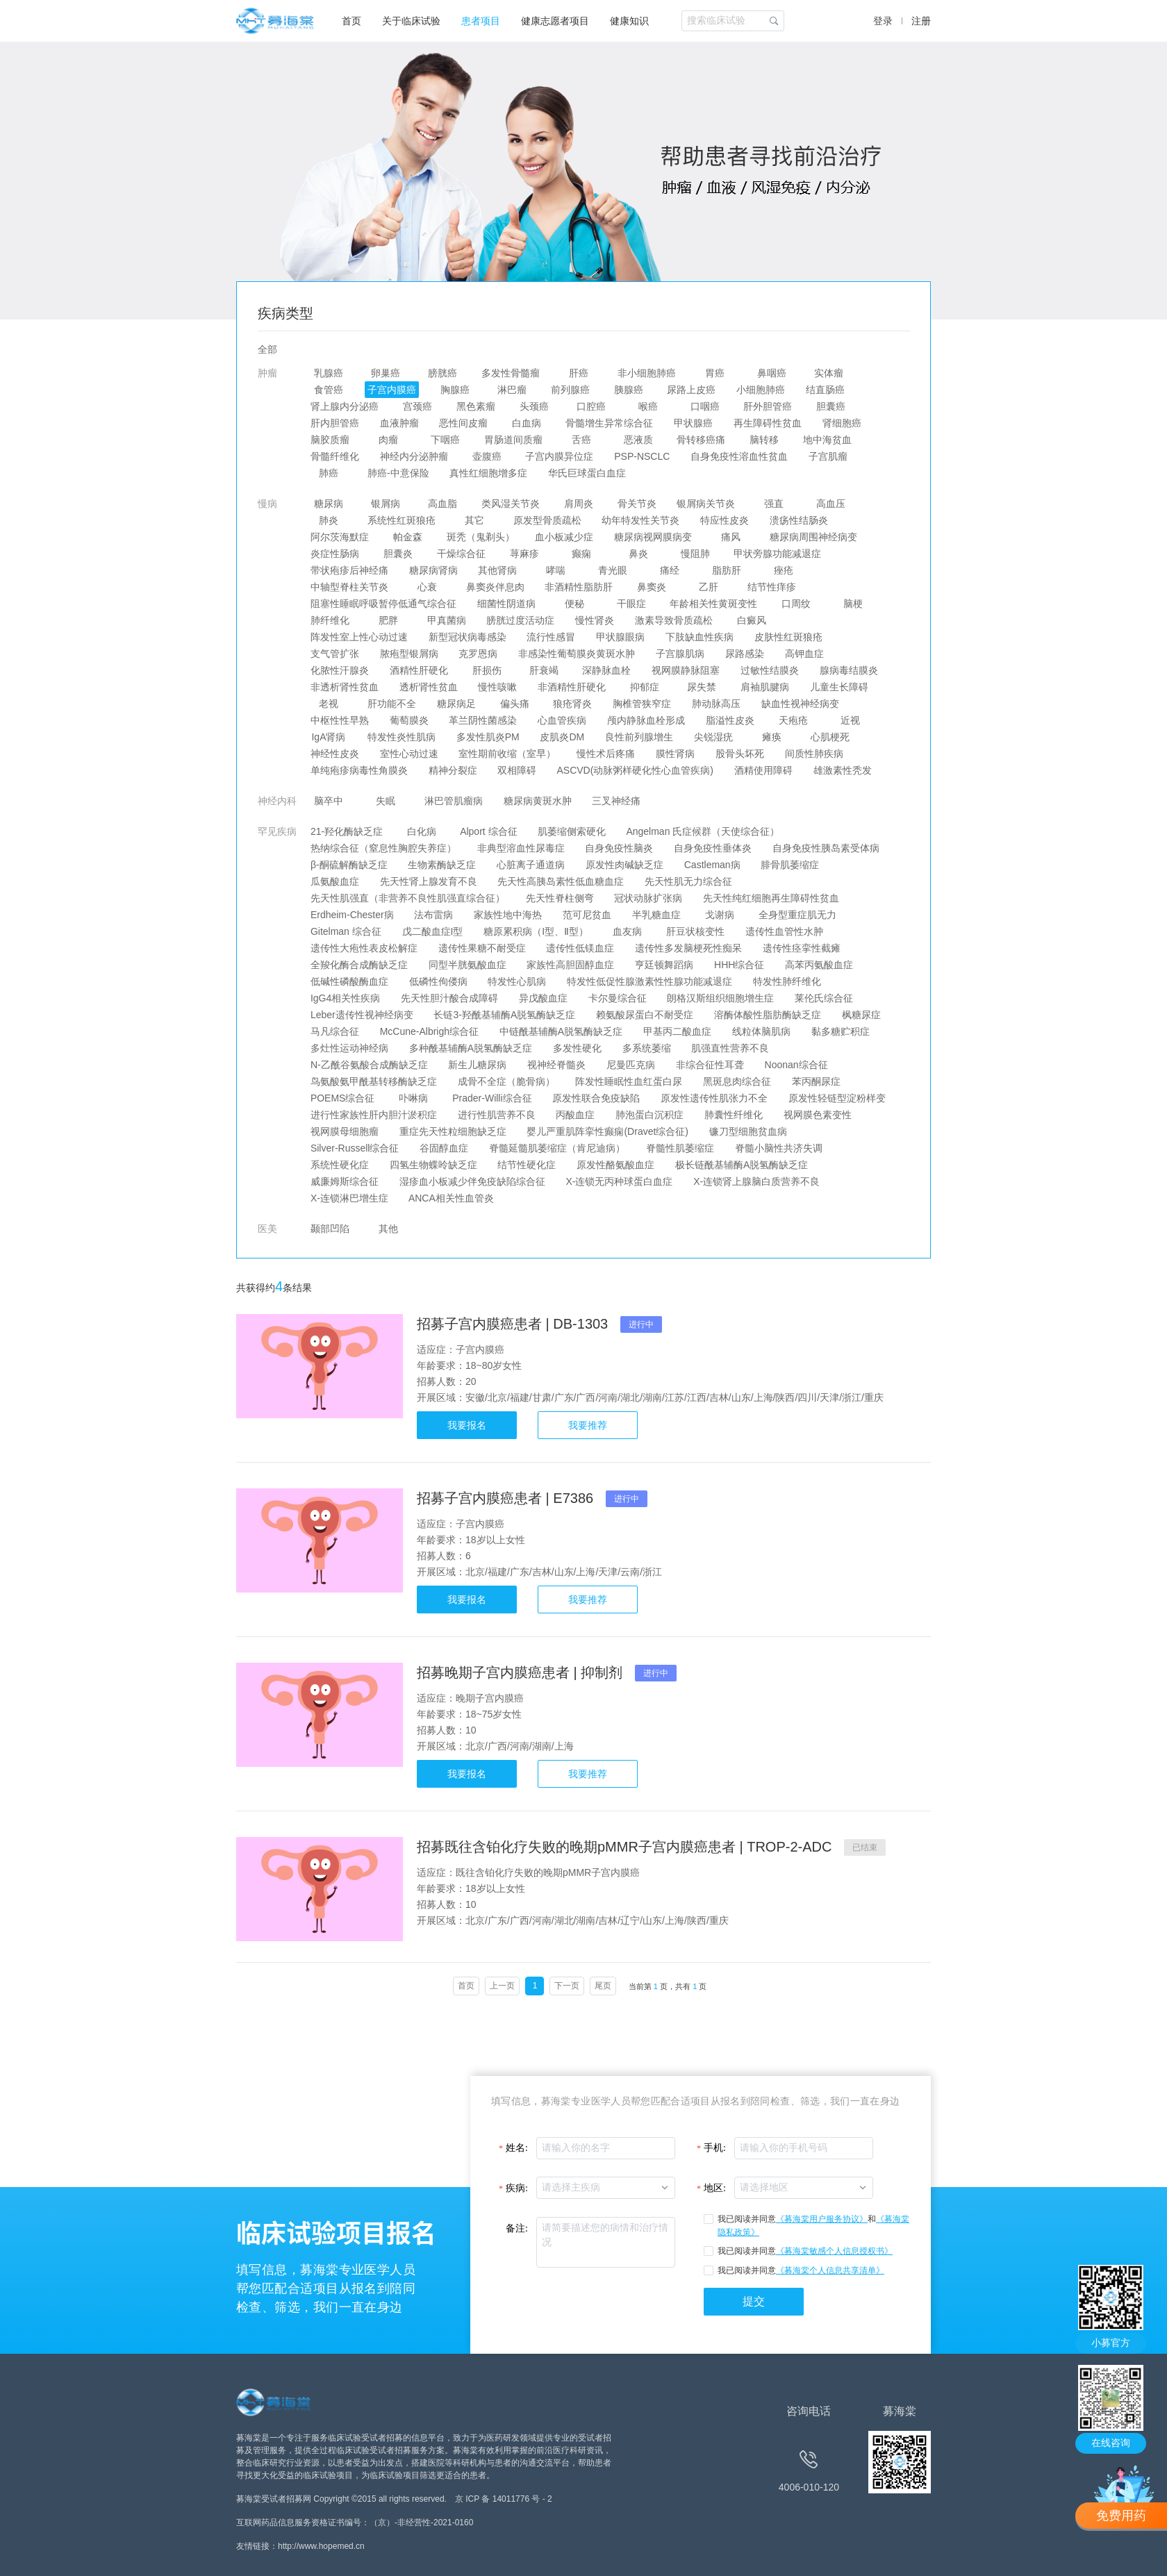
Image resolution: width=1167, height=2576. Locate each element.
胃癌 (714, 373)
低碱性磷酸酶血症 (349, 981)
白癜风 (751, 620)
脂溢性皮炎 (730, 720)
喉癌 (648, 406)
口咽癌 (705, 406)
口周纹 (796, 603)
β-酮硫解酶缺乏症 (349, 864)
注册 (921, 20)
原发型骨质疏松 (547, 520)
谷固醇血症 (444, 1148)
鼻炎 (638, 553)
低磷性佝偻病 (438, 981)
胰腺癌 (628, 389)
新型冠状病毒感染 (467, 636)
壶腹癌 (487, 456)
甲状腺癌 (693, 423)
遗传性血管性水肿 (784, 931)
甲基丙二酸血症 (677, 1031)
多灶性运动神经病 (349, 1048)
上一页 (502, 1986)
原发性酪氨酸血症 (615, 1164)
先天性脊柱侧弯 (560, 898)
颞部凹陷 (330, 1228)
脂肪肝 (726, 570)
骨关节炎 (637, 503)
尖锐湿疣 (713, 736)
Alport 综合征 (489, 831)
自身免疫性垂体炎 (712, 848)
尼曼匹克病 (631, 1064)
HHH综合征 (739, 964)
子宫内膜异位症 (560, 456)
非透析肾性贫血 (344, 686)
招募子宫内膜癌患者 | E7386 (507, 1498)
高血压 (830, 503)
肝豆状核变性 (695, 931)
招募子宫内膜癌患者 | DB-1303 (514, 1323)
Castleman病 (712, 864)
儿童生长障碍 (839, 686)
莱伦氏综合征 (824, 998)
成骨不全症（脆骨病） (506, 1081)
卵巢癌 (385, 373)
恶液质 (638, 439)
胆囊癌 (830, 406)
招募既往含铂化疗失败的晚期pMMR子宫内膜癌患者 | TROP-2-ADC (626, 1846)
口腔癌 (591, 406)
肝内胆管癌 (335, 423)
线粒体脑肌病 (761, 1031)
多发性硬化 (577, 1048)
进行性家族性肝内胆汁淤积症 (374, 1114)
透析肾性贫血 (429, 686)
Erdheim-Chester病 (352, 914)
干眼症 (631, 603)
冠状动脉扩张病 (649, 898)
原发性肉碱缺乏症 (624, 864)
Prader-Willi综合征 (491, 1098)
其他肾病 (498, 570)
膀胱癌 (442, 373)
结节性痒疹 (772, 586)
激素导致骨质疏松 (673, 620)
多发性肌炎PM (488, 736)
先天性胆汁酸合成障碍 (449, 998)
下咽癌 (445, 439)
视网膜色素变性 (817, 1114)
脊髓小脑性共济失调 (778, 1148)
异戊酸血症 (543, 998)
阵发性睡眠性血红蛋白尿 (629, 1081)
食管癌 (328, 389)
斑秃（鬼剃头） (481, 536)
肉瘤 (388, 439)
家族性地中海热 (508, 914)
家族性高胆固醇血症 (571, 964)
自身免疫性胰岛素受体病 (826, 848)
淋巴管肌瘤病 (454, 800)
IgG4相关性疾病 (345, 998)
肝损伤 (487, 670)
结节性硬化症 (527, 1164)
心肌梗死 (830, 736)
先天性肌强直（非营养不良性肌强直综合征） (408, 898)
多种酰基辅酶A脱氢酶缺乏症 (470, 1048)
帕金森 (407, 536)
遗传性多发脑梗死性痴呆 (688, 948)
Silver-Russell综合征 (355, 1148)
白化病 (421, 831)
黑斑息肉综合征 (737, 1081)
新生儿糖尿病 (478, 1064)
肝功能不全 (392, 703)
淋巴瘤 (512, 389)
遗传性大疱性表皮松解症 (364, 948)
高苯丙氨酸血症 (819, 964)
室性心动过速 (409, 753)
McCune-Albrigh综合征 (429, 1031)
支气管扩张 (335, 653)
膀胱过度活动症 (521, 620)
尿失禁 (701, 686)
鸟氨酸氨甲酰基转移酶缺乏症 (374, 1081)
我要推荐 (587, 1425)
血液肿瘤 (399, 423)
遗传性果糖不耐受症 (482, 948)
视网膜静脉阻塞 (685, 670)
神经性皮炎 (335, 753)
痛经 (669, 570)
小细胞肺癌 (761, 389)
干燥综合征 (461, 553)
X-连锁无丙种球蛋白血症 (619, 1181)
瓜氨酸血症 (335, 881)
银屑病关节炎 (706, 503)
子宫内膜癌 (392, 389)
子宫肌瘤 (828, 456)
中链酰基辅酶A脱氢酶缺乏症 (561, 1031)
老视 (328, 703)
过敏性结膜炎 (770, 670)
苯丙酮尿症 (816, 1081)
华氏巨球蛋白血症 (587, 473)
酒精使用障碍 (763, 770)
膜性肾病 (675, 753)
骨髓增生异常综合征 (609, 423)
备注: (517, 2228)
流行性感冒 (551, 636)
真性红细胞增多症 (488, 473)
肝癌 (578, 373)
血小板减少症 (565, 536)
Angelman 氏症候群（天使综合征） (703, 831)
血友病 (627, 931)
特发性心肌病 (517, 981)
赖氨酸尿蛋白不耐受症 (644, 1014)
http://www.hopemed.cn (321, 2546)
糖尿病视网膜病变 (653, 536)
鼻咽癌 (771, 373)
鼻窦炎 (651, 586)
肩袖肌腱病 (765, 686)
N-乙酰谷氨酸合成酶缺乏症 (369, 1064)
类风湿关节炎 (511, 503)
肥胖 (388, 620)
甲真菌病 (446, 620)
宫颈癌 (417, 406)
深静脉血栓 (607, 670)
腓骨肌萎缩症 (790, 864)
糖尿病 (328, 503)
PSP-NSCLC (641, 456)
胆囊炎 (398, 553)
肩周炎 (578, 503)
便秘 (574, 603)
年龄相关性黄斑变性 (714, 603)
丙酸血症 (576, 1114)
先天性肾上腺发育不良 (428, 881)
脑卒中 (328, 800)
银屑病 (385, 503)
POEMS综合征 (342, 1098)
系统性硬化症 (340, 1164)
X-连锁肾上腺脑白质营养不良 (756, 1181)
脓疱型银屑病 (409, 653)
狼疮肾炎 (573, 703)
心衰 (427, 586)
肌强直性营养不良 (730, 1048)
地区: (715, 2188)
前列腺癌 (570, 389)
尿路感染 (744, 653)
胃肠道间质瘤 (513, 439)
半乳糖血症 (656, 914)
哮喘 (555, 570)
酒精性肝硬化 (419, 670)
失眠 (385, 800)
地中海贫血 (827, 439)
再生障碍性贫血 (767, 423)
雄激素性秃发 (843, 770)
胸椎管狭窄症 (642, 703)
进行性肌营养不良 (496, 1114)
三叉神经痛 (617, 800)
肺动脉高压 (716, 703)
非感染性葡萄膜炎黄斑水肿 (576, 653)
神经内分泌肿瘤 (414, 456)
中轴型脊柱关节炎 (349, 586)
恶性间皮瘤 (464, 423)
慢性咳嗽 (498, 686)
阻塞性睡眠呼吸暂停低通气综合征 (383, 603)
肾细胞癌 (842, 423)
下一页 (566, 1986)
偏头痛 (514, 703)
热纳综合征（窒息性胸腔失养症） (383, 848)
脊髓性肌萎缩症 (680, 1148)
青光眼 (612, 570)
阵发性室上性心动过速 (359, 636)
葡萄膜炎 (409, 720)
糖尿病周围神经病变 (813, 536)
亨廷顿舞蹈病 (664, 964)
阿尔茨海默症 (340, 536)
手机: (715, 2148)
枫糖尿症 (861, 1014)
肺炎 (328, 520)
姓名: (517, 2148)
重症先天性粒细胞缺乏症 (453, 1131)
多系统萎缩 (647, 1048)
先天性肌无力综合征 (688, 881)
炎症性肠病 (335, 553)
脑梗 (853, 603)
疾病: (517, 2188)
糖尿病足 (456, 703)
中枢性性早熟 (340, 720)
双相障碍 (517, 770)
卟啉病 (413, 1098)
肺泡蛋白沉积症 (649, 1114)
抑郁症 (644, 686)
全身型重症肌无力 (797, 914)
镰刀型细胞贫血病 (748, 1131)
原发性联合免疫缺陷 (596, 1098)
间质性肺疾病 (814, 753)
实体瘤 (828, 373)
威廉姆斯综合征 (344, 1181)
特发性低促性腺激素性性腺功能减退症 (649, 981)
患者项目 (480, 20)
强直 (773, 503)
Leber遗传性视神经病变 (362, 1014)
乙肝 (708, 586)
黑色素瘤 (476, 406)
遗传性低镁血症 (581, 948)
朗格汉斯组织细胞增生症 (720, 998)
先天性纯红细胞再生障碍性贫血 (771, 898)
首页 (351, 20)
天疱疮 (793, 720)
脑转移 (764, 439)
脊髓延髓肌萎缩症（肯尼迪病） (557, 1148)
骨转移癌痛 (701, 439)
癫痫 (581, 553)
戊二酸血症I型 (432, 931)
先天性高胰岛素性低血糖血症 (561, 881)
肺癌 (328, 473)
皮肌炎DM (563, 736)
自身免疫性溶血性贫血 (739, 456)
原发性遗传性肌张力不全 (714, 1098)
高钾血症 (804, 653)
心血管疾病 (562, 720)
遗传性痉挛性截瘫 (801, 948)
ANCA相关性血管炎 (451, 1198)
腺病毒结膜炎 (849, 670)
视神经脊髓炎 (556, 1064)
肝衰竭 (544, 670)
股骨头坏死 (740, 753)
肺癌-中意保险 (398, 473)
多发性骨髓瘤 (511, 373)
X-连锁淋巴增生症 (349, 1198)
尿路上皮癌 (692, 389)
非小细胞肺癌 (647, 373)
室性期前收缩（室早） (507, 753)
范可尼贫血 (587, 914)
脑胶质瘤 (330, 439)
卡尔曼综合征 (617, 998)
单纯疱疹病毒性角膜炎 (359, 770)
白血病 (526, 423)
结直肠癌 (825, 389)
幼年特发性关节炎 (641, 520)
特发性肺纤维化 (787, 981)
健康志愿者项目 (555, 20)
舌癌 (581, 439)
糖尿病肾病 (433, 570)
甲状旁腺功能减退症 (778, 553)
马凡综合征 (335, 1031)
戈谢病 (719, 914)
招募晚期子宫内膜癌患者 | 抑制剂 (522, 1672)
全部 (267, 349)
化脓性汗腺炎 (340, 670)
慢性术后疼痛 (606, 753)
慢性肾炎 (594, 620)
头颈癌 (534, 406)
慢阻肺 (695, 553)
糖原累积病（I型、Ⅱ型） (536, 931)
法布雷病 (434, 914)
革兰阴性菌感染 (483, 720)
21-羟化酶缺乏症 (347, 831)
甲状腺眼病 (620, 636)
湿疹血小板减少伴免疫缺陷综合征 (472, 1181)
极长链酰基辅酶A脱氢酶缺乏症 (741, 1164)
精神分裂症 (453, 770)
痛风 (730, 536)
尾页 (603, 1986)
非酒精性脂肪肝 (579, 586)
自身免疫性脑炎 (619, 848)
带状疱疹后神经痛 (349, 570)
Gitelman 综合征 (346, 931)
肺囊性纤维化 (733, 1114)
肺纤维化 (330, 620)
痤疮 (783, 570)
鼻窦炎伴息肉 (495, 586)
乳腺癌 (328, 373)
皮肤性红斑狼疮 (788, 636)
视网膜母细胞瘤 (344, 1131)
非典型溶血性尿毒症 (521, 848)
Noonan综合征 (796, 1064)
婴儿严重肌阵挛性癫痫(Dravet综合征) (607, 1131)
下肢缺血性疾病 (699, 636)
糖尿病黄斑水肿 (537, 800)
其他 (388, 1228)
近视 (850, 720)
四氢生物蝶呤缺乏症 (433, 1164)
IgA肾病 (329, 736)
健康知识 (629, 20)
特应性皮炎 (724, 520)
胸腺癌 (455, 389)
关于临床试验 (411, 20)
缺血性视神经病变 (800, 703)
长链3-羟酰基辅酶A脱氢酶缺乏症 (505, 1014)
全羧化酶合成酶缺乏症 (359, 964)
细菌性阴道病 (506, 603)
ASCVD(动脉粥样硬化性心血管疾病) (635, 770)
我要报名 (466, 1425)
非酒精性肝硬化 (572, 686)
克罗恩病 (478, 653)
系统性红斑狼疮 (401, 520)
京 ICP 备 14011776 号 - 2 (503, 2499)
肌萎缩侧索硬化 (572, 831)
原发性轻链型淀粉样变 (837, 1098)
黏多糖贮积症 (840, 1031)
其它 (474, 520)
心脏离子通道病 (531, 864)
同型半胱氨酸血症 (467, 964)
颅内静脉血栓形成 (646, 720)
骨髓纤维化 (335, 456)
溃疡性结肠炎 (799, 520)
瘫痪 (771, 736)
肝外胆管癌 (768, 406)
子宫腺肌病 (680, 653)
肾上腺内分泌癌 (344, 406)
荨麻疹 (524, 553)
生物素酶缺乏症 (442, 864)
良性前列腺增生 (639, 736)
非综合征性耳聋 (710, 1064)
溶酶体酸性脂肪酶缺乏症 (767, 1014)
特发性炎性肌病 (401, 736)
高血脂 (442, 503)
